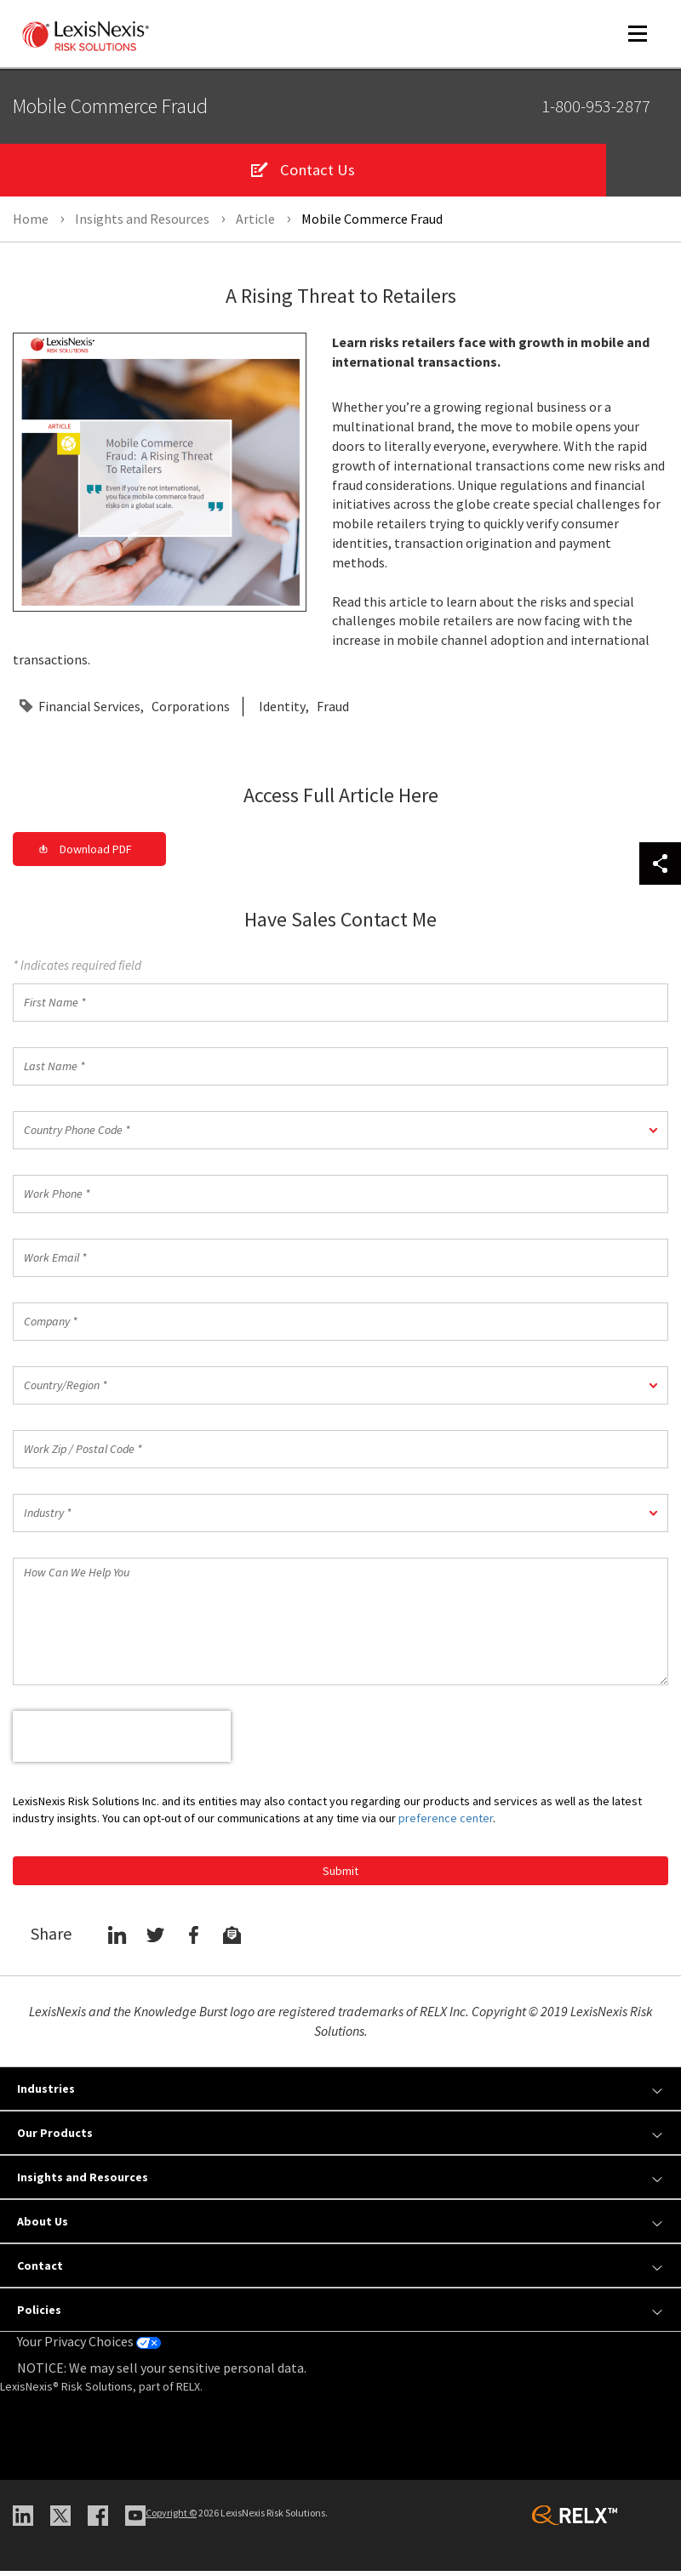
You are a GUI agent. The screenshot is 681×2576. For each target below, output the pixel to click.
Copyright (171, 2517)
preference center (445, 1823)
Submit (340, 1876)
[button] (340, 1135)
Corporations (191, 711)
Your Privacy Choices (89, 2346)
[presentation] (122, 1741)
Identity (282, 711)
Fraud (333, 711)
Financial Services (89, 711)
